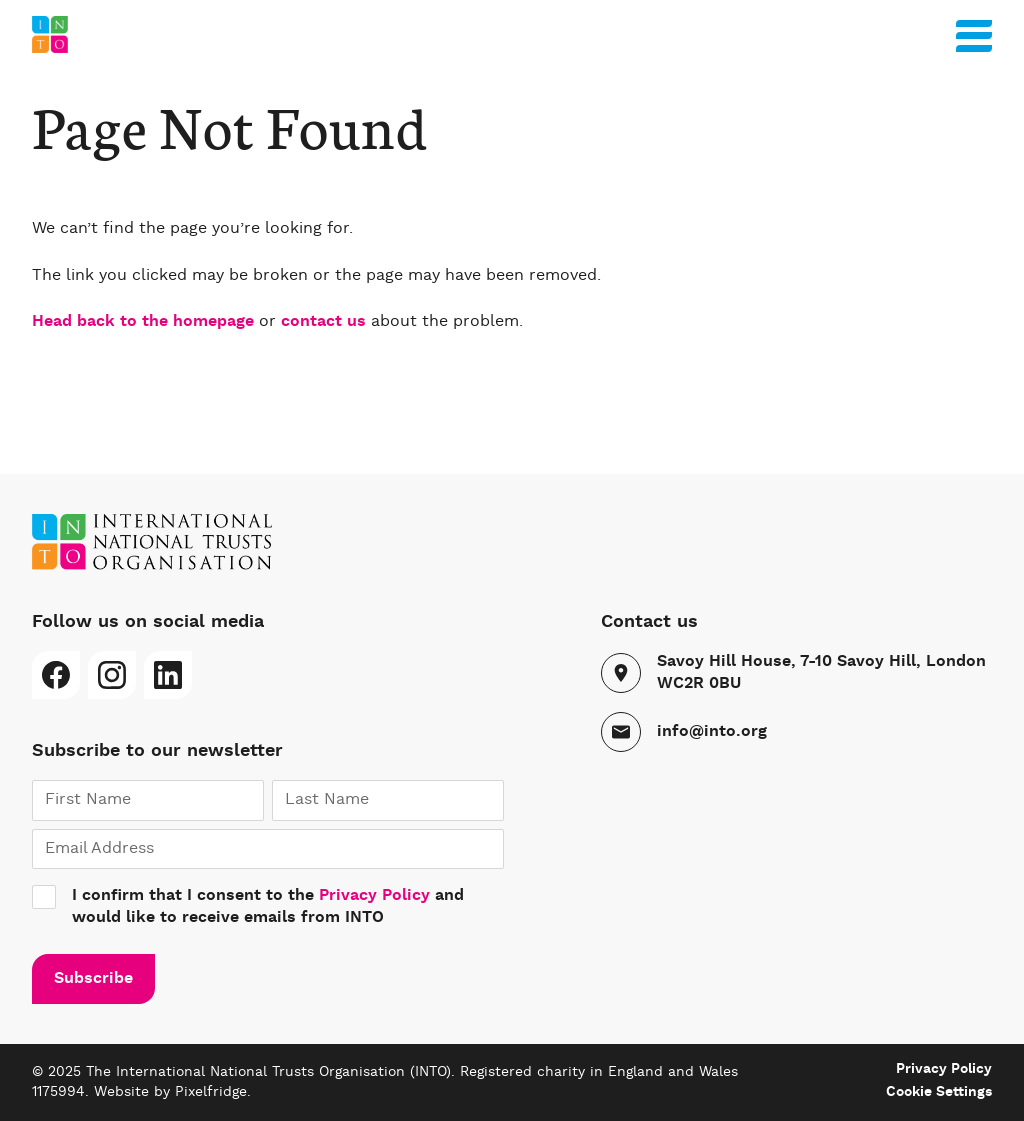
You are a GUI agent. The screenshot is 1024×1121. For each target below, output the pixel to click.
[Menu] (974, 32)
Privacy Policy (374, 896)
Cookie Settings (939, 1092)
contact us (323, 322)
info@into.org (712, 732)
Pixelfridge (211, 1092)
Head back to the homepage (143, 322)
